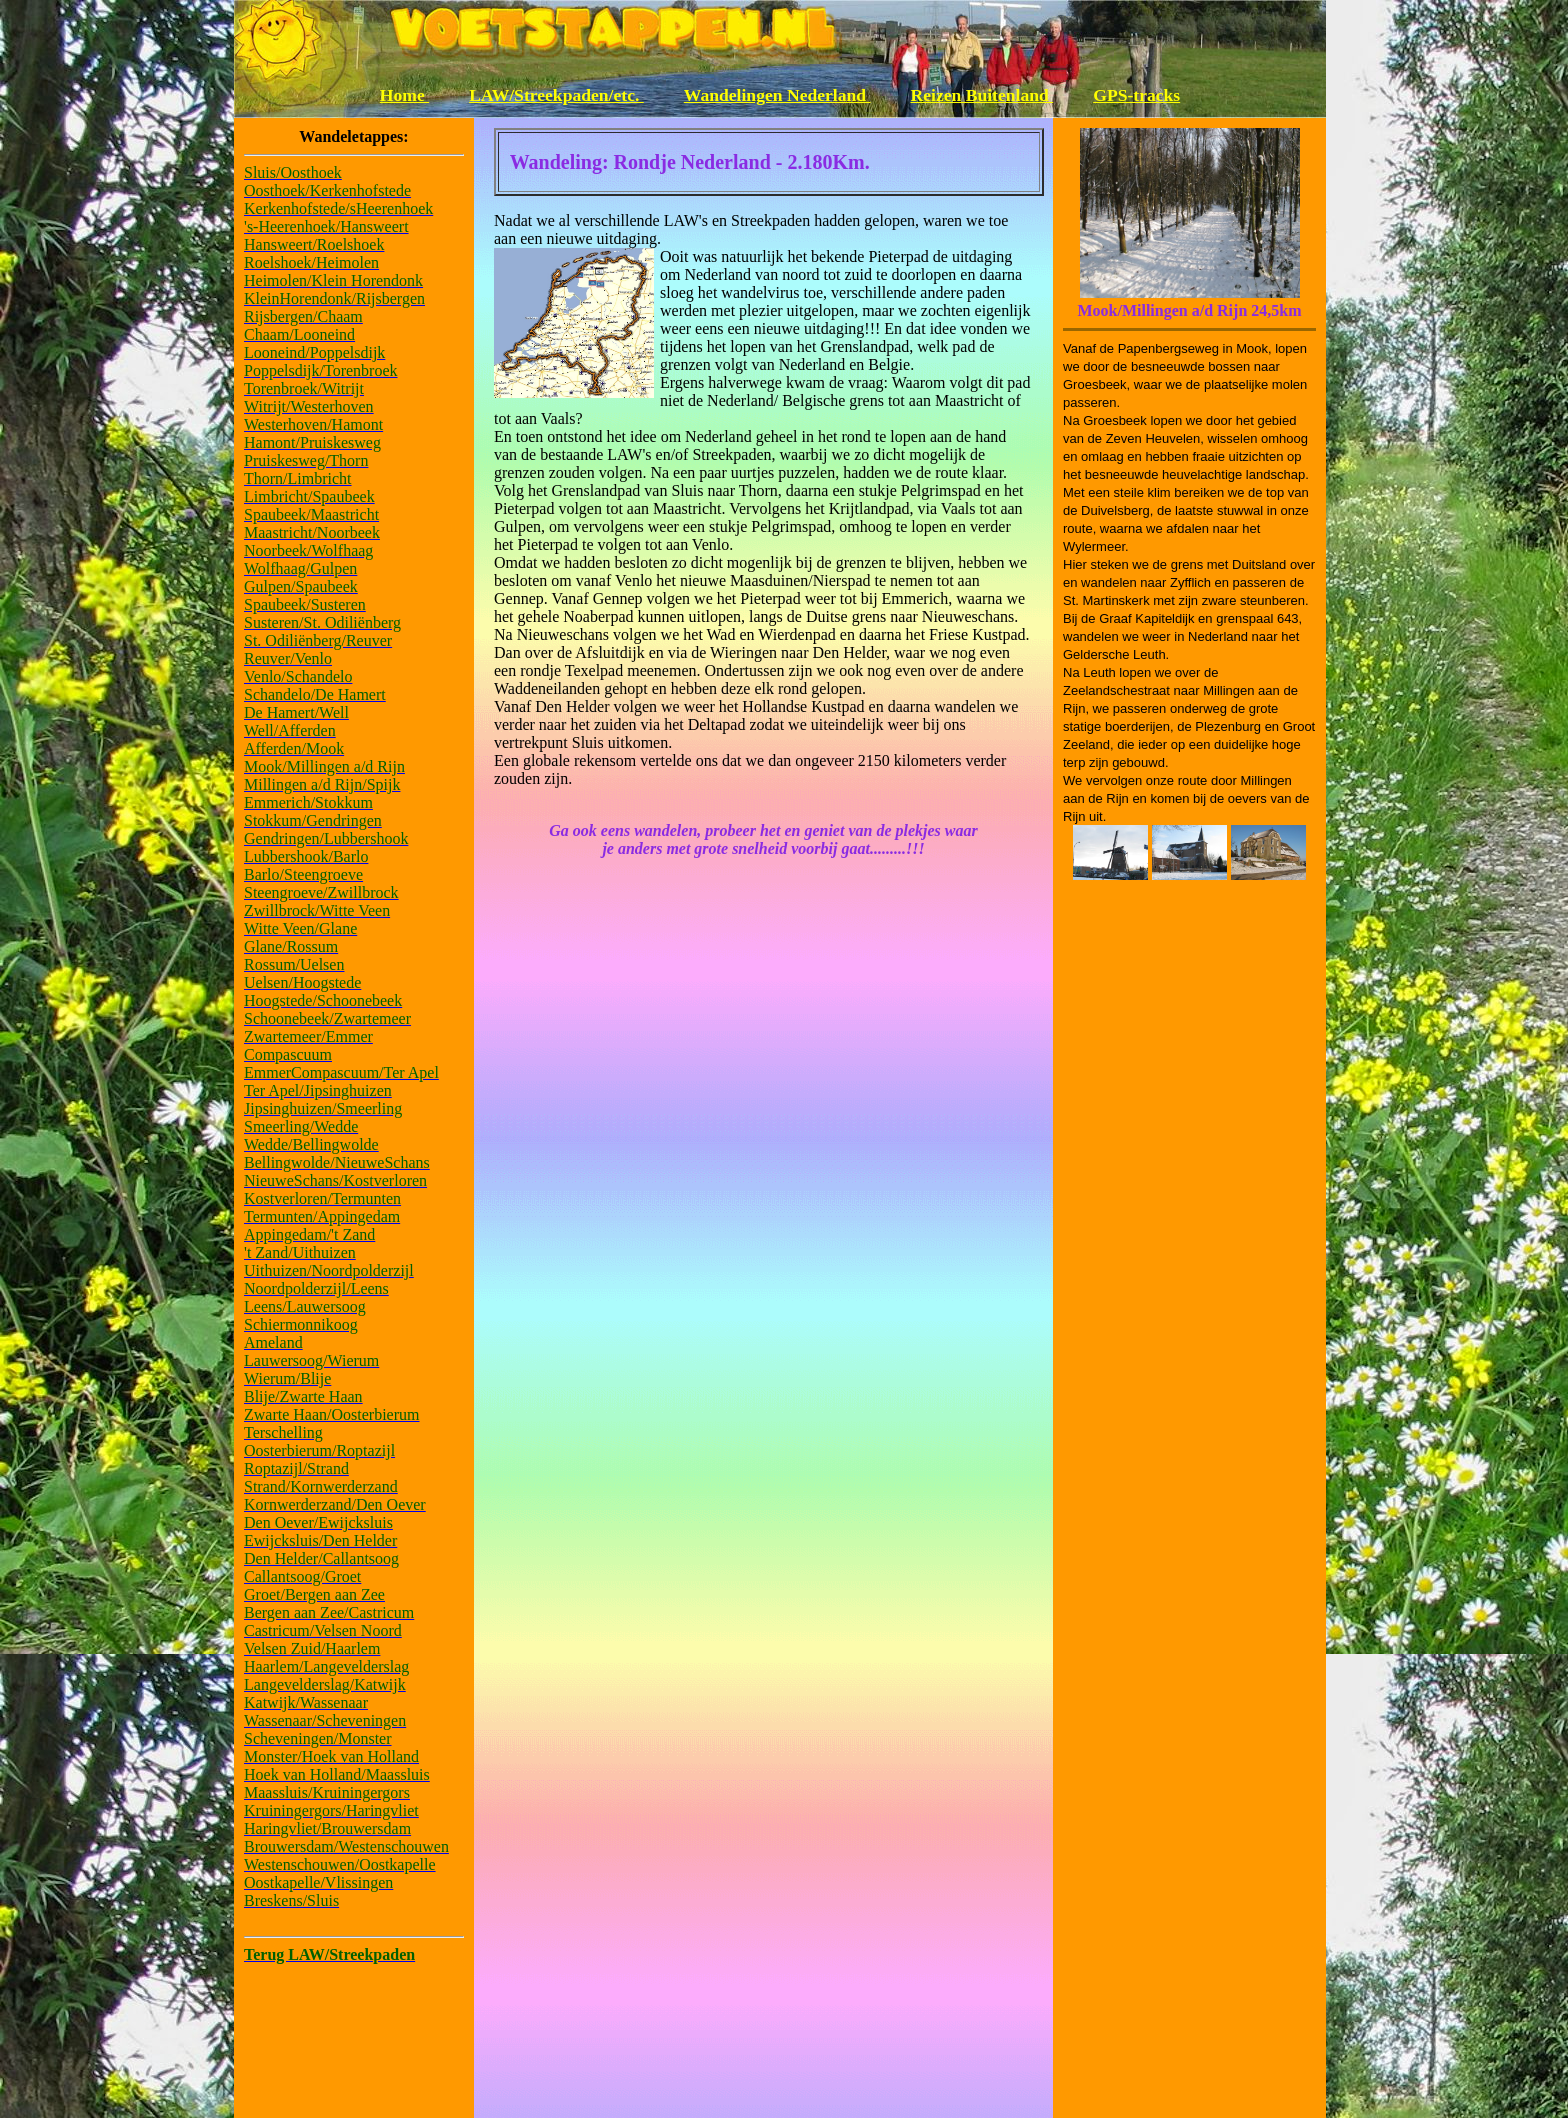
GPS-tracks (1136, 95)
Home (404, 95)
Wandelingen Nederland (777, 95)
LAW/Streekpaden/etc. (556, 95)
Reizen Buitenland (982, 95)
